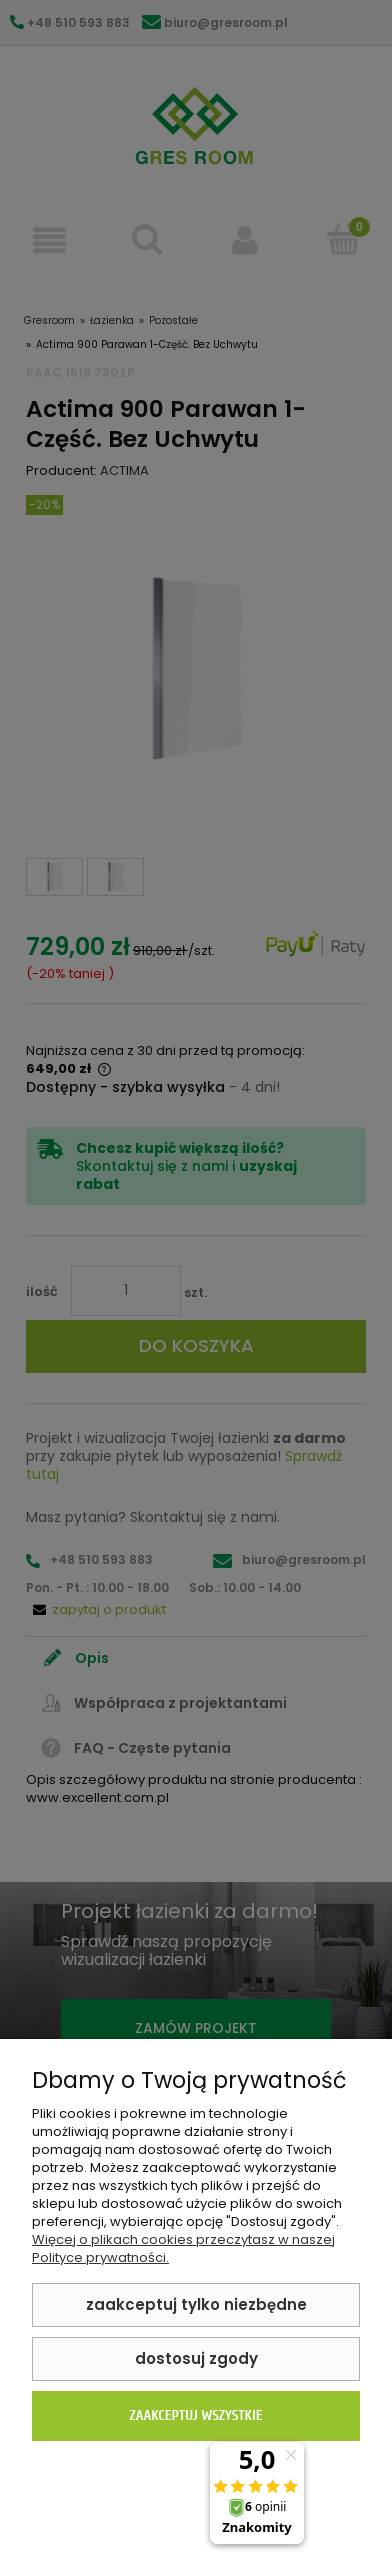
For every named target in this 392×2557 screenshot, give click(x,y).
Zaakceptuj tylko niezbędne (196, 2304)
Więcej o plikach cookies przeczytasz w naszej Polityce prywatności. (183, 2248)
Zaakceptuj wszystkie (195, 2415)
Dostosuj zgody (196, 2358)
